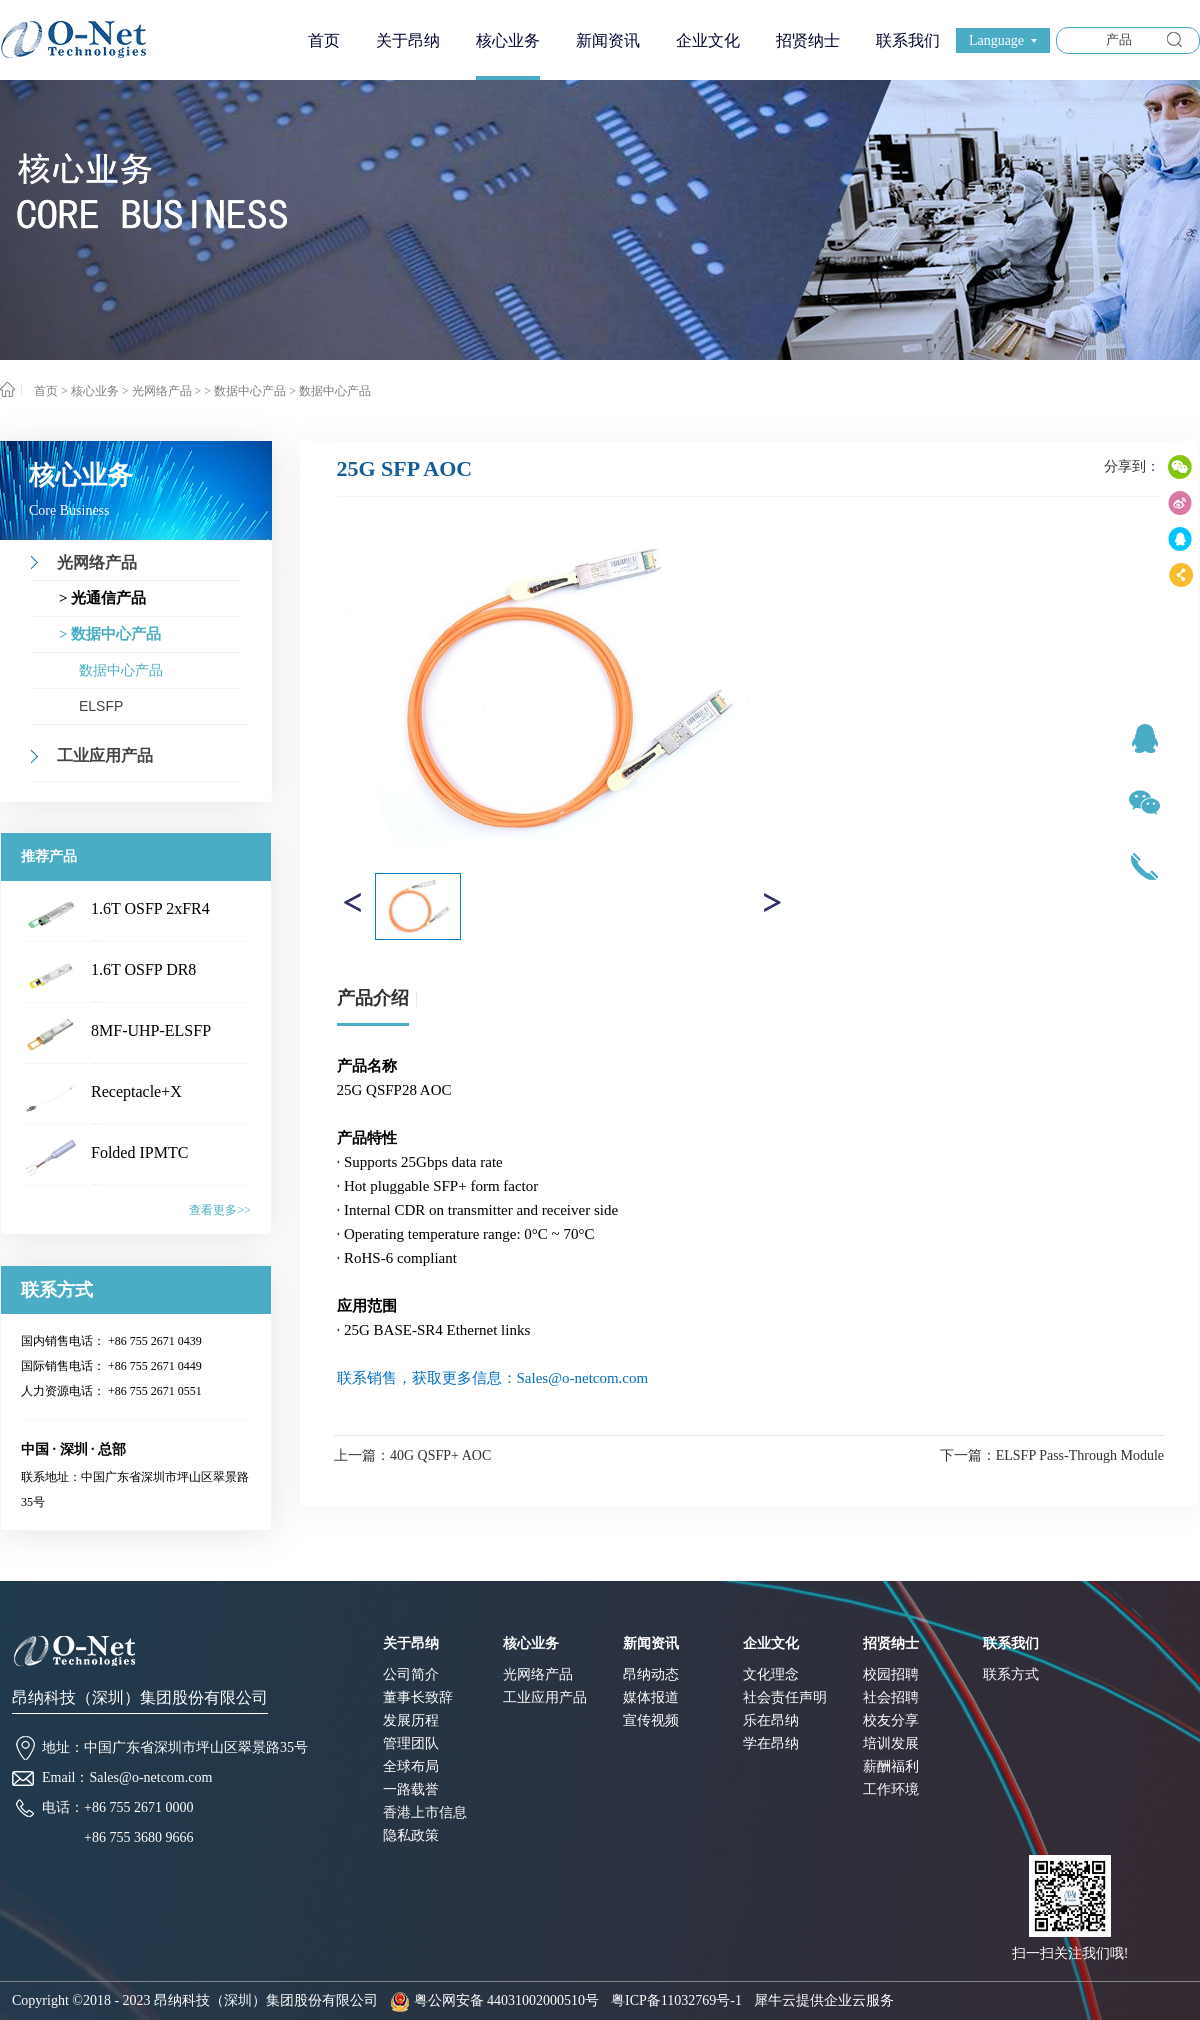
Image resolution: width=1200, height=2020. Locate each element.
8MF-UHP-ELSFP (151, 1030)
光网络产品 (162, 391)
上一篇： (412, 1455)
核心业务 (95, 391)
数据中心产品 (335, 391)
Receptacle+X (136, 1091)
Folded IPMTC (139, 1152)
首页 (324, 40)
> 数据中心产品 (245, 391)
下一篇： (1052, 1455)
